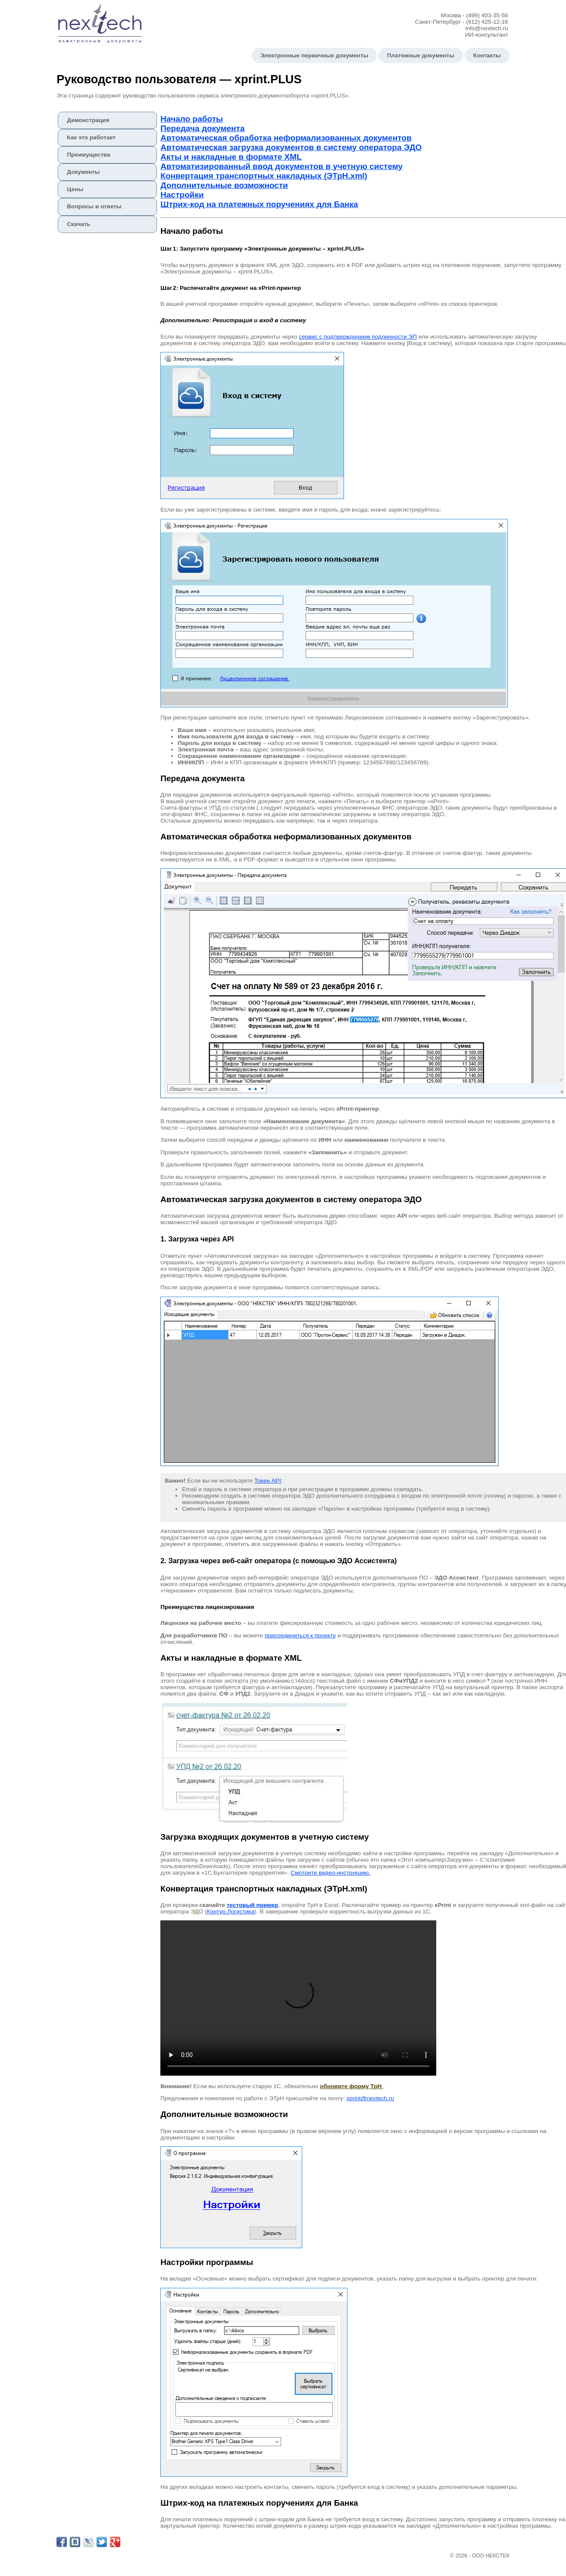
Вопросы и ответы (94, 206)
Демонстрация (88, 120)
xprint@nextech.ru (370, 2098)
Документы (83, 172)
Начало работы (191, 118)
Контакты (487, 55)
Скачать (78, 224)
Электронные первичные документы (314, 55)
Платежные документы (420, 55)
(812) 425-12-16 (487, 22)
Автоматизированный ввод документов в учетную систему (281, 166)
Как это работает (91, 137)
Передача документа (202, 128)
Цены (75, 189)
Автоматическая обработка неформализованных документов (285, 137)
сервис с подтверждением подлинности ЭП (358, 336)
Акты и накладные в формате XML (231, 156)
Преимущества (88, 154)
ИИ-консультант (486, 34)
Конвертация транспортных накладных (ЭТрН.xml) (263, 175)
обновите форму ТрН (351, 2086)
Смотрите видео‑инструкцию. (330, 1872)
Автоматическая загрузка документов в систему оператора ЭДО (291, 147)
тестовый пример (252, 1905)
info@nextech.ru (486, 28)
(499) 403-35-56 (487, 15)
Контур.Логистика (231, 1911)
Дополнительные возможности (224, 185)
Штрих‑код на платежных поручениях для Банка (259, 204)
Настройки (181, 194)
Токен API (267, 1480)
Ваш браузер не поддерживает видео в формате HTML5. (298, 1998)
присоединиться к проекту (300, 1635)
